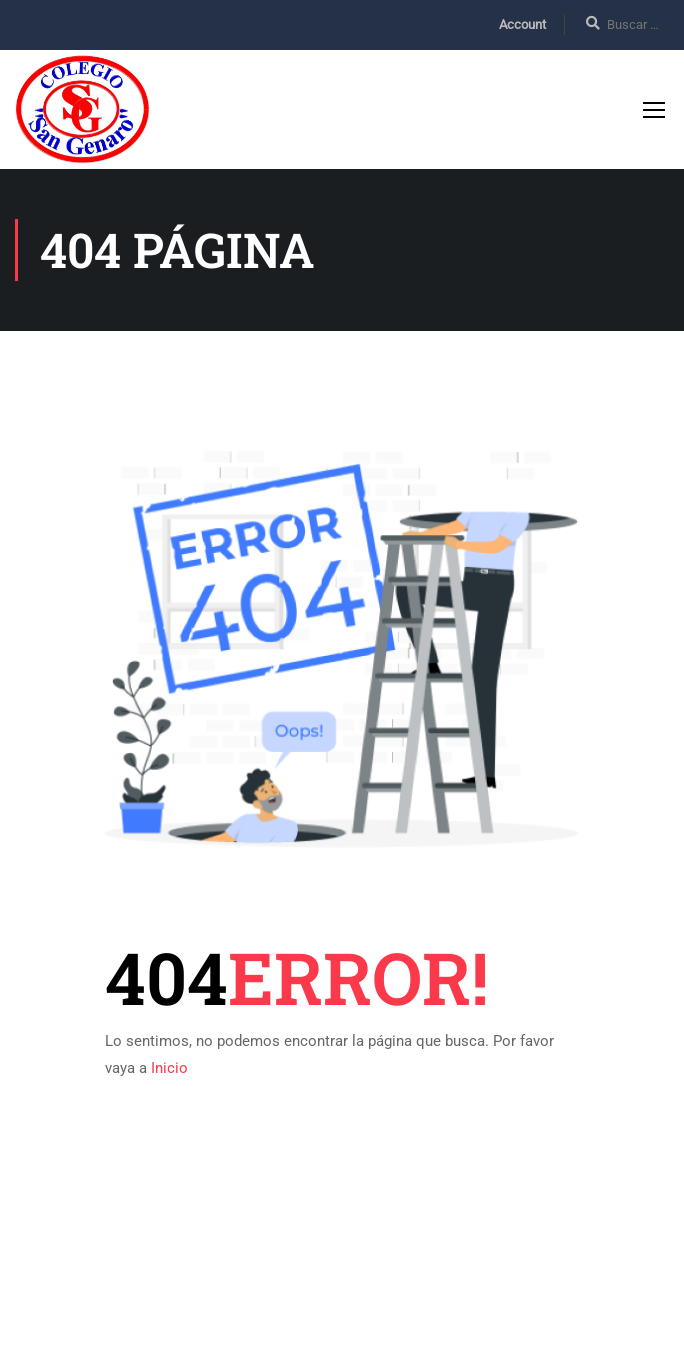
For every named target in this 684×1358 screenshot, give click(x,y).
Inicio (169, 1072)
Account (522, 24)
